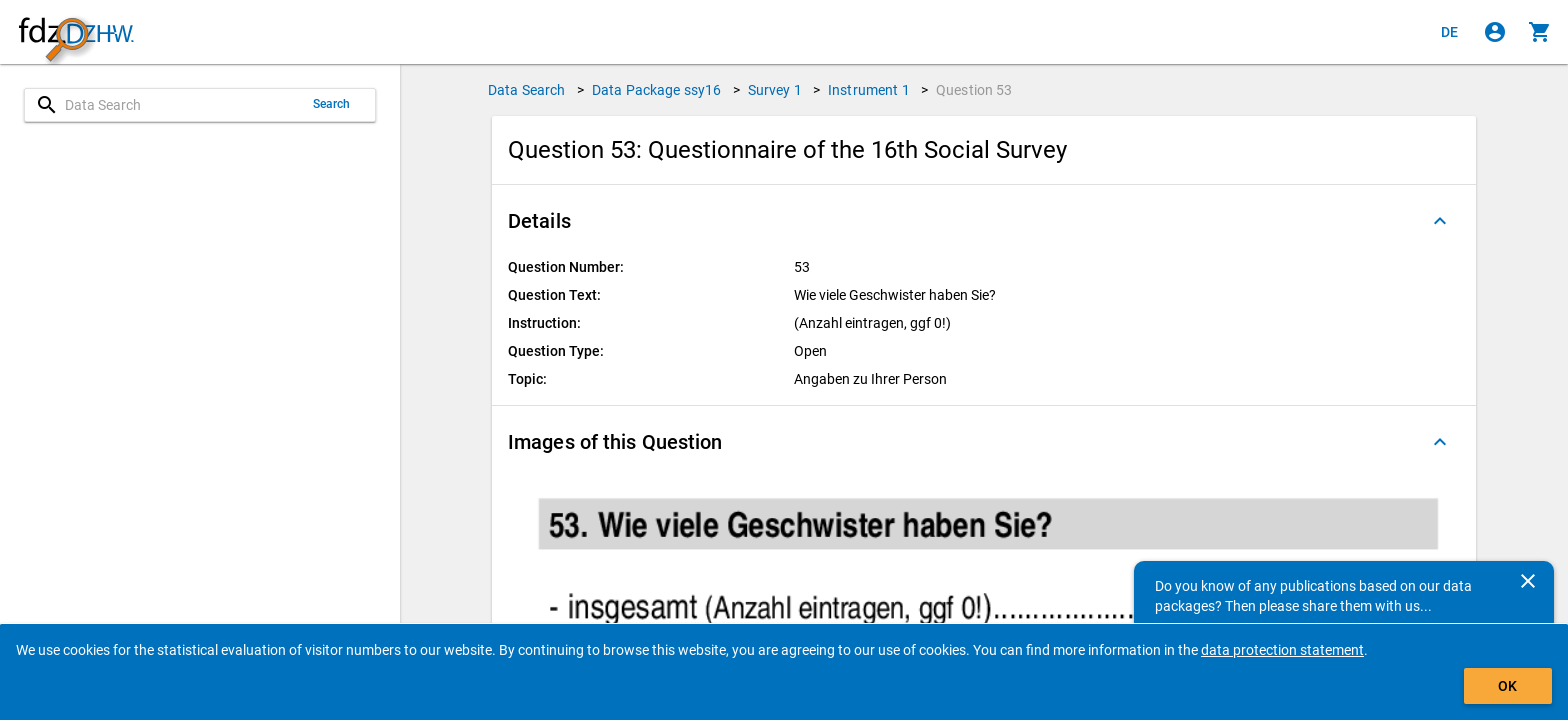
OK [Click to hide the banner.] (1507, 686)
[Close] (1528, 581)
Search (332, 104)
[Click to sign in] (1495, 32)
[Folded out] (1440, 221)
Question (974, 90)
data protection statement (1282, 650)
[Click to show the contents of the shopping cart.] (1540, 32)
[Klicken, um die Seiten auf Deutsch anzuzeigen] (1450, 32)
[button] (984, 221)
